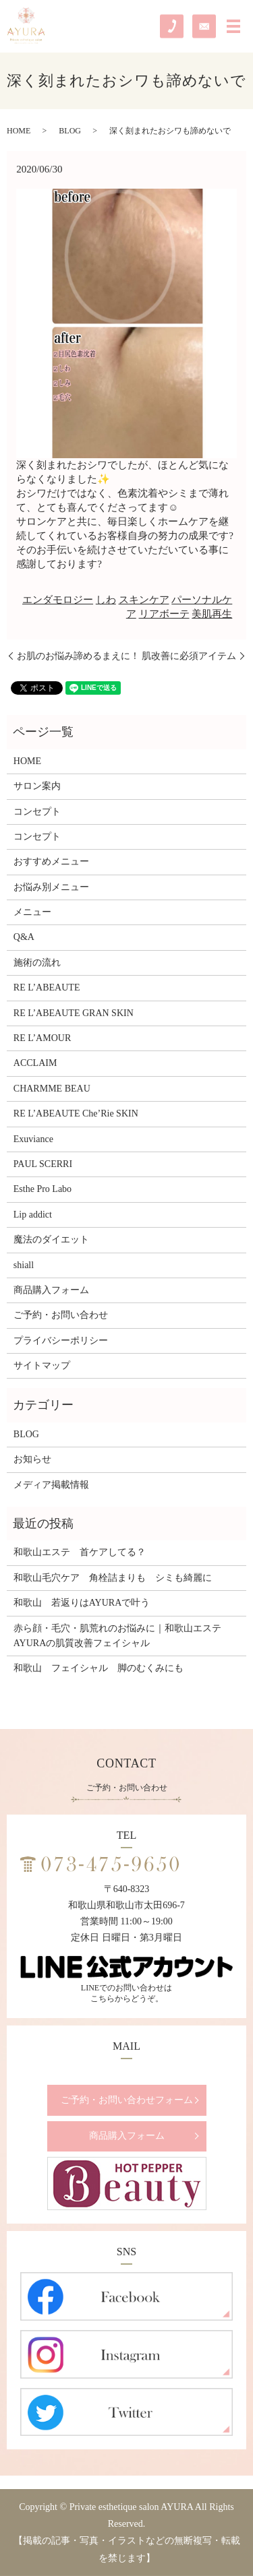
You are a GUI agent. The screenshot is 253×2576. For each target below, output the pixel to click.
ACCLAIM (35, 1063)
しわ (106, 599)
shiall (23, 1265)
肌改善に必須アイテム (189, 656)
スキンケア (144, 599)
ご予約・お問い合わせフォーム (127, 2100)
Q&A (23, 937)
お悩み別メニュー (51, 887)
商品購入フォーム (51, 1290)
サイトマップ (41, 1365)
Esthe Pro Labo (42, 1189)
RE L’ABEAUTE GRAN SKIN (73, 1013)
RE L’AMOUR (42, 1038)
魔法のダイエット (51, 1239)
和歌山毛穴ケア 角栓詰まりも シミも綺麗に (112, 1578)
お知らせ (32, 1459)
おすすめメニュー (51, 861)
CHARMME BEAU (51, 1088)
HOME (18, 130)
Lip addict (32, 1215)
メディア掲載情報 (51, 1485)
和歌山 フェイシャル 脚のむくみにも (98, 1668)
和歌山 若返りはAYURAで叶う (81, 1603)
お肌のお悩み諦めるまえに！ (78, 656)
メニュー (32, 912)
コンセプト (37, 812)
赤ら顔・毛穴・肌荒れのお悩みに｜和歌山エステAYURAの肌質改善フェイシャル (117, 1635)
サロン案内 (37, 786)
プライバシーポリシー (60, 1341)
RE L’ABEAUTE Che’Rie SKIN (75, 1113)
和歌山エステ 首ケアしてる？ (79, 1552)
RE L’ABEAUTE (46, 987)
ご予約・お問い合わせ (60, 1315)
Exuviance (33, 1139)
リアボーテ (164, 613)
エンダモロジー (57, 599)
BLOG (70, 130)
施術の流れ (37, 962)
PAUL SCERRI (42, 1164)
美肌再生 (212, 613)
